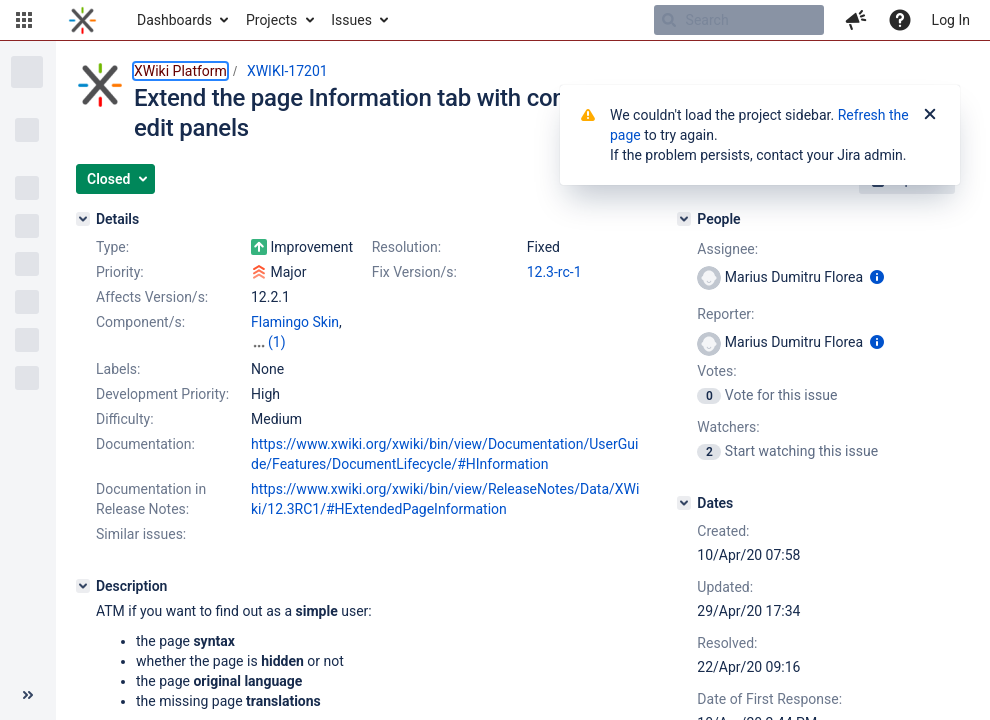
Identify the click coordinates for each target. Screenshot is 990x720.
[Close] (930, 115)
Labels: (118, 369)
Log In (951, 20)
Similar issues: (141, 534)
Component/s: (140, 322)
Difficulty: (125, 419)
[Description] (83, 586)
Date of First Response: (769, 699)
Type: (112, 247)
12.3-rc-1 (554, 272)
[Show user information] (877, 277)
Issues (351, 20)
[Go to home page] (82, 20)
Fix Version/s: (414, 272)
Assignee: (727, 249)
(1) (277, 342)
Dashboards (174, 20)
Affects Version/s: (152, 297)
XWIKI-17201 (287, 71)
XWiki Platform (180, 71)
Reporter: (725, 314)
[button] (24, 20)
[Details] (83, 219)
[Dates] (684, 503)
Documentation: (145, 444)
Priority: (120, 272)
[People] (684, 219)
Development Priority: (162, 394)
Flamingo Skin (295, 322)
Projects (271, 20)
